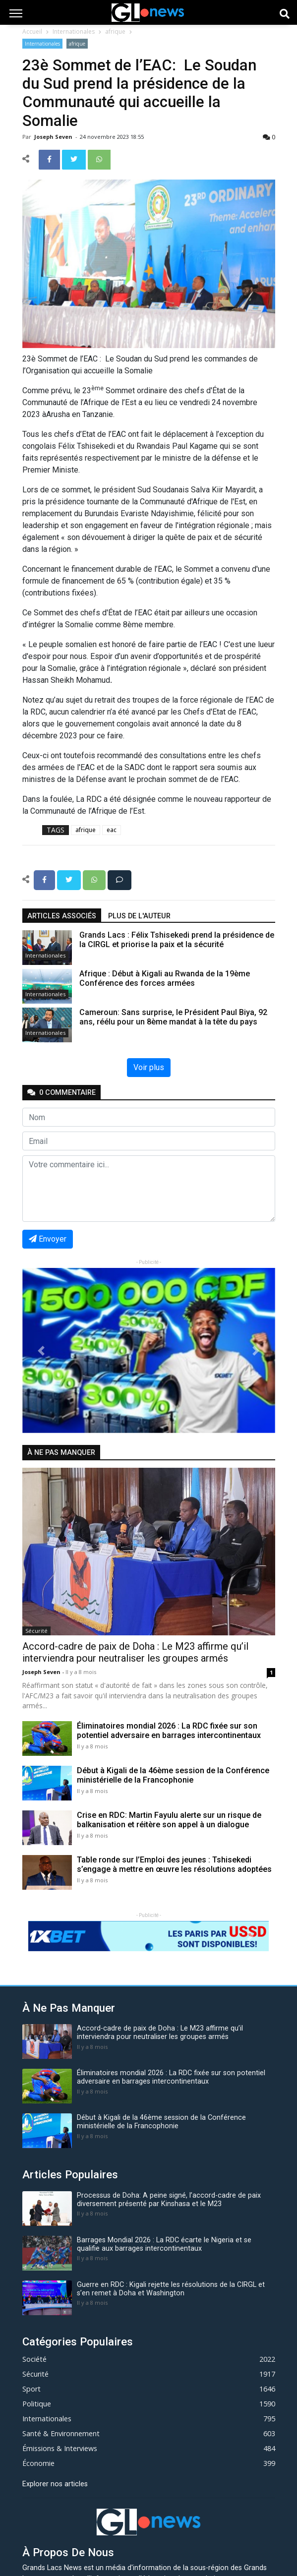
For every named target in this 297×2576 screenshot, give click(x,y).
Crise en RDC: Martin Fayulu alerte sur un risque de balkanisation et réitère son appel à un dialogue (169, 1819)
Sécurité (36, 1630)
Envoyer (47, 1239)
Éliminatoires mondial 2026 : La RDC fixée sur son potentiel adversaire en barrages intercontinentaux (169, 1730)
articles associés (61, 916)
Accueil (32, 31)
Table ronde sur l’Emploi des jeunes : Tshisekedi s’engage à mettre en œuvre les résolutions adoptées (174, 1864)
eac (112, 830)
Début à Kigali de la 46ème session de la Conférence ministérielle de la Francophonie (173, 1775)
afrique (115, 31)
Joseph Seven (54, 136)
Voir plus (148, 1067)
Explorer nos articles (55, 2484)
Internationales (74, 31)
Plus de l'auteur (139, 916)
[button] (41, 1350)
